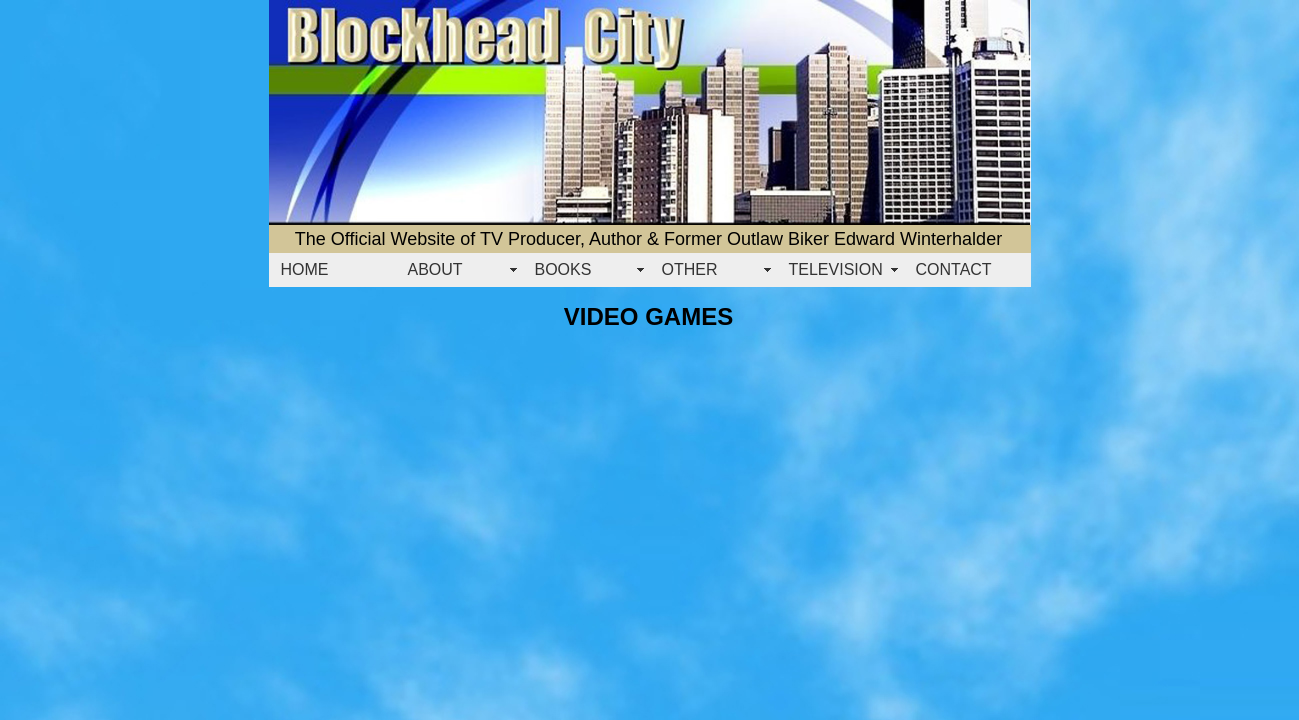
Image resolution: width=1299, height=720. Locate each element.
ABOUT (435, 269)
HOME (305, 269)
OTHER (690, 269)
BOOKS (563, 269)
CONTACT (954, 269)
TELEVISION (836, 269)
